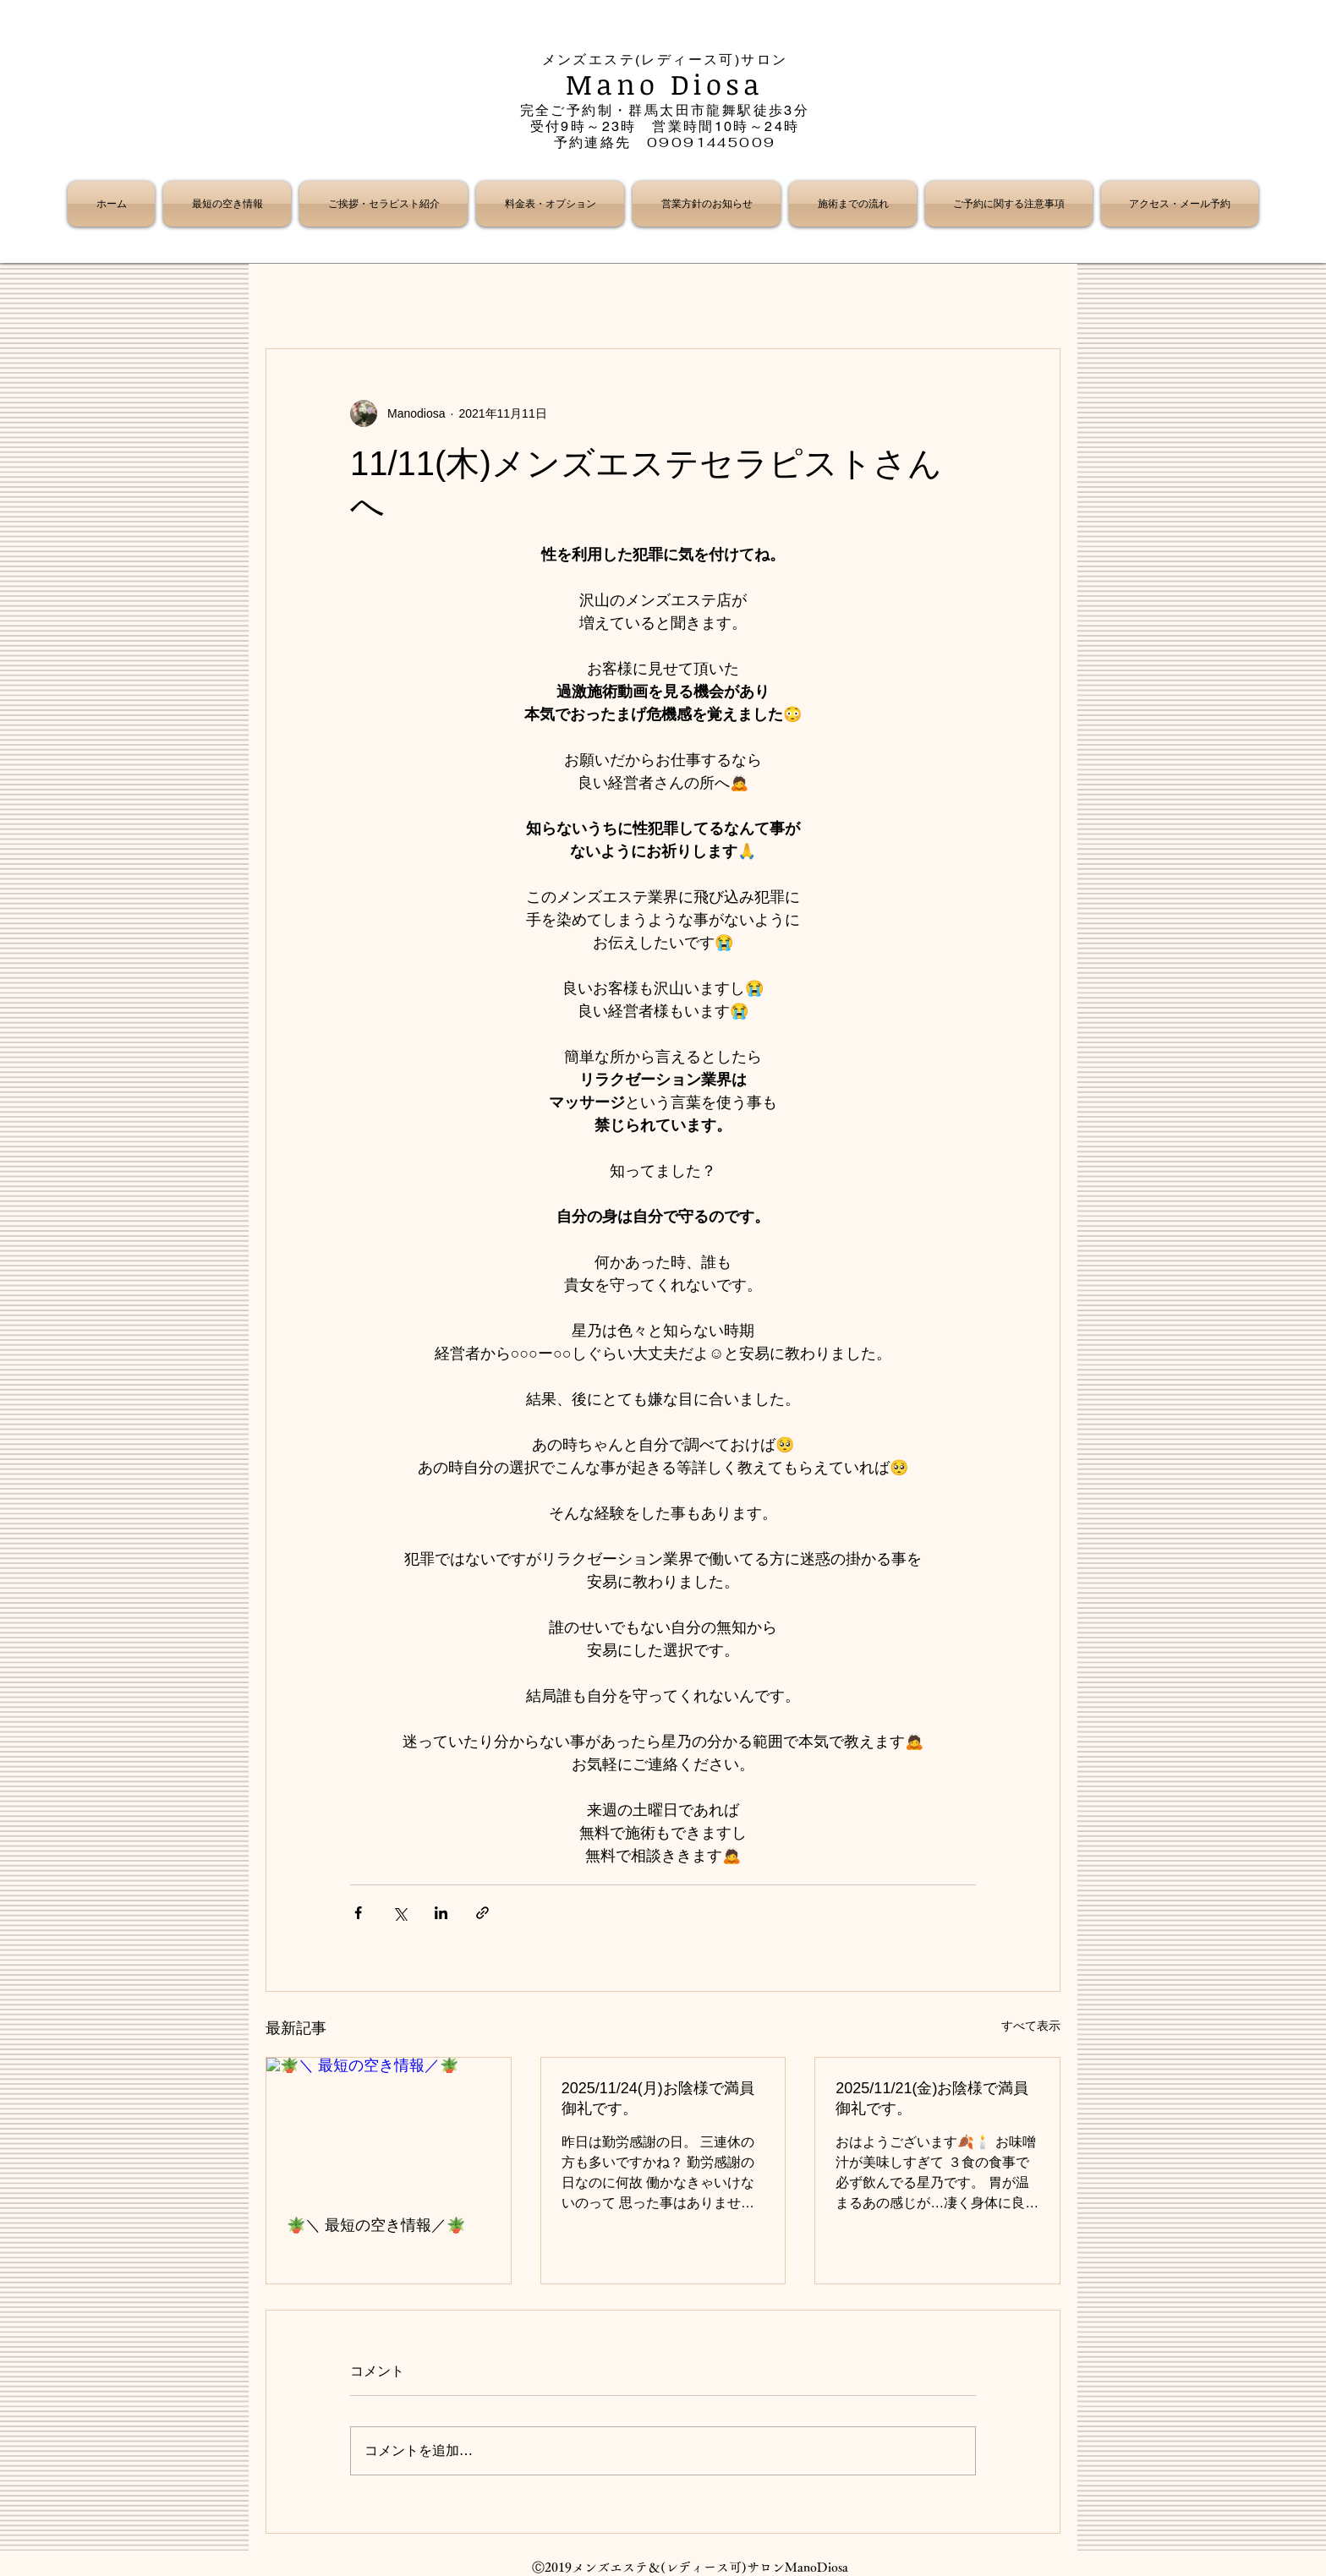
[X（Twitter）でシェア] (400, 1913)
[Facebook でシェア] (358, 1913)
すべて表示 (1030, 2025)
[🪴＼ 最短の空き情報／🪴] (388, 2126)
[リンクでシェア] (482, 1913)
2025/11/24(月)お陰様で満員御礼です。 (658, 2098)
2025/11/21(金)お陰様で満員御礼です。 (932, 2098)
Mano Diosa (665, 84)
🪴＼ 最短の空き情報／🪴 (376, 2225)
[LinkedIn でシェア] (441, 1913)
